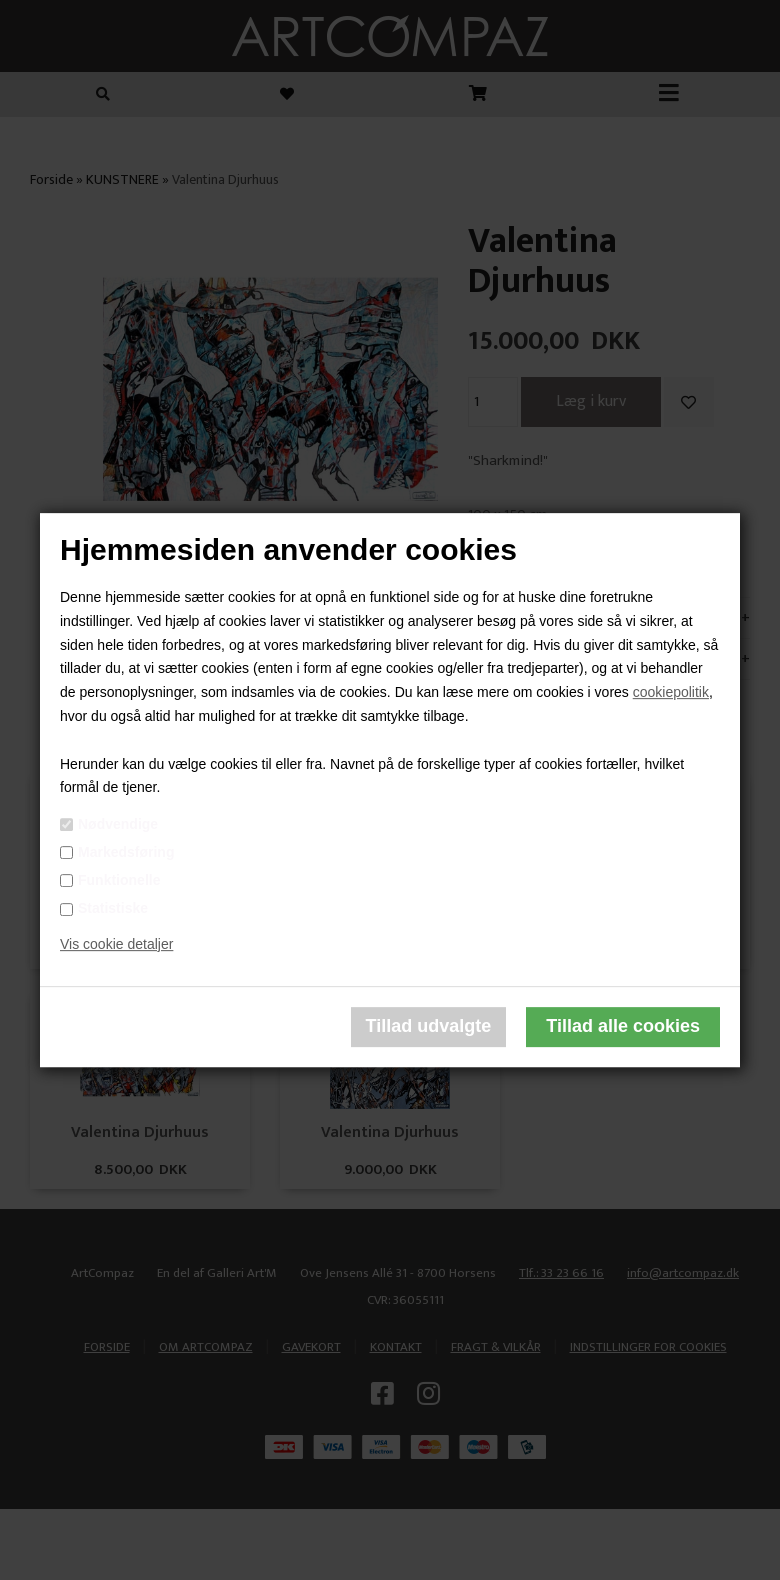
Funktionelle (119, 880)
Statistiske (113, 908)
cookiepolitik (671, 692)
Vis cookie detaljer (116, 944)
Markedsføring (126, 852)
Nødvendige (118, 824)
